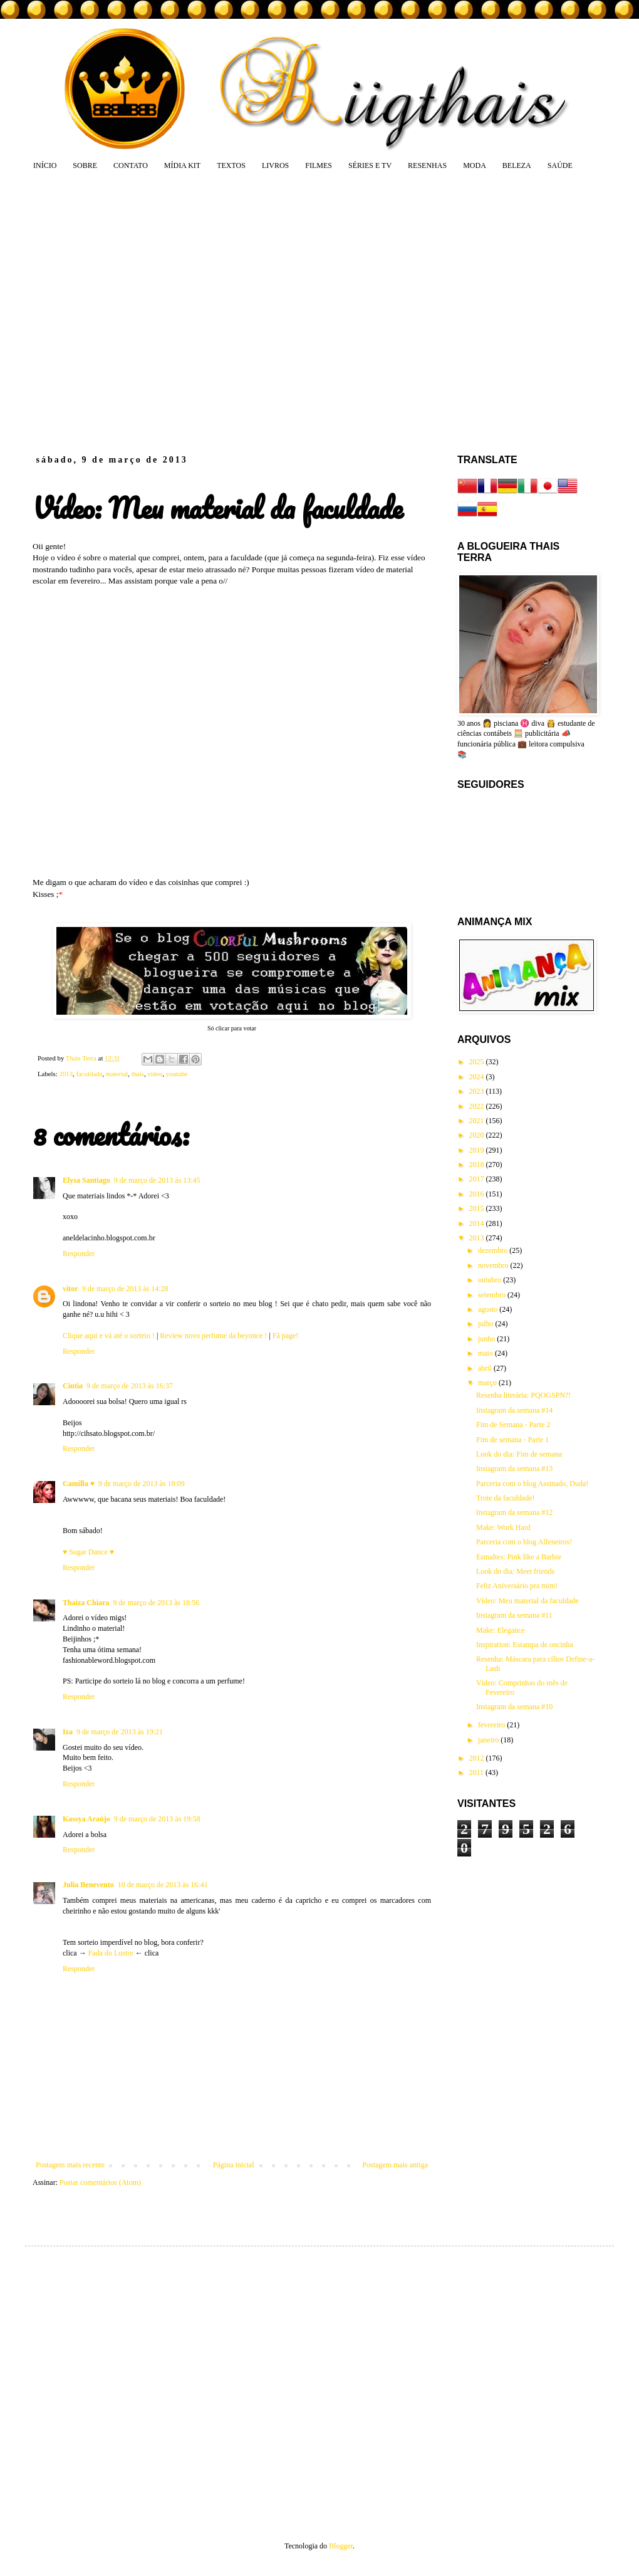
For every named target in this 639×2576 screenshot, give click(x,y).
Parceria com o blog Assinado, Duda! (532, 1483)
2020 (477, 1135)
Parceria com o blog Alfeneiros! (524, 1541)
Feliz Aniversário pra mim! (517, 1585)
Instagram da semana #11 (514, 1615)
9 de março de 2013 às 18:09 (141, 1483)
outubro (490, 1279)
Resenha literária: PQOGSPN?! (523, 1395)
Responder (79, 1253)
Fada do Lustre (110, 1953)
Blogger (341, 2546)
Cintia (73, 1385)
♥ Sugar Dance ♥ (88, 1551)
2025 (477, 1061)
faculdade (89, 1073)
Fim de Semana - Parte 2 (513, 1424)
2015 (477, 1208)
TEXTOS (231, 165)
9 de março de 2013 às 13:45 (157, 1180)
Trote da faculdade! (505, 1498)
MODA (474, 165)
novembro (494, 1265)
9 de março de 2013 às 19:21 (119, 1731)
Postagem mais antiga (395, 2164)
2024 (477, 1076)
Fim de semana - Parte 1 (512, 1439)
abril (486, 1368)
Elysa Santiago (86, 1180)
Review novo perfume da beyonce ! (213, 1335)
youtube (177, 1073)
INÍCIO (44, 165)
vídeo (154, 1073)
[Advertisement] (117, 311)
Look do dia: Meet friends (515, 1571)
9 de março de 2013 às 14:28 (125, 1288)
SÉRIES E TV (370, 165)
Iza (68, 1731)
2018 (477, 1164)
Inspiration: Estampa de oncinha (524, 1644)
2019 (477, 1150)
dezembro (493, 1250)
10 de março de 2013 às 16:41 (163, 1884)
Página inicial (233, 2164)
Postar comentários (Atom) (100, 2182)
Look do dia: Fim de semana (519, 1454)
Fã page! (286, 1335)
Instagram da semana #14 (514, 1410)
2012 (477, 1758)
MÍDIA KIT (182, 165)
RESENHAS (427, 165)
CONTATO (130, 165)
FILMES (318, 165)
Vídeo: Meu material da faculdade (527, 1600)
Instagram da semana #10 (514, 1706)
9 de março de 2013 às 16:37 (129, 1385)
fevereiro (492, 1724)
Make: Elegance (500, 1630)
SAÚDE (560, 165)
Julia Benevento (88, 1884)
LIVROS (275, 165)
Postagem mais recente (70, 2164)
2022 (477, 1106)
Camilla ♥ (79, 1483)
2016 (477, 1194)
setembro (492, 1295)
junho (487, 1338)
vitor (70, 1288)
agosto (488, 1309)
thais (138, 1073)
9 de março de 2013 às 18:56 (156, 1602)
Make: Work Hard (503, 1527)
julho (487, 1323)
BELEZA (516, 165)
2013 (66, 1073)
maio (486, 1353)
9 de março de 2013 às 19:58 (157, 1818)
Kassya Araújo (86, 1818)
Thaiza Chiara (86, 1602)
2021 (477, 1120)
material (117, 1073)
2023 (477, 1091)
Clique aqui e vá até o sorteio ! (109, 1335)
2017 (477, 1179)
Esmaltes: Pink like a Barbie (518, 1556)
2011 (477, 1772)
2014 (477, 1223)
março (488, 1382)
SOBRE (85, 165)
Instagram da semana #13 (514, 1468)
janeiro (489, 1740)
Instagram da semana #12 (514, 1512)
